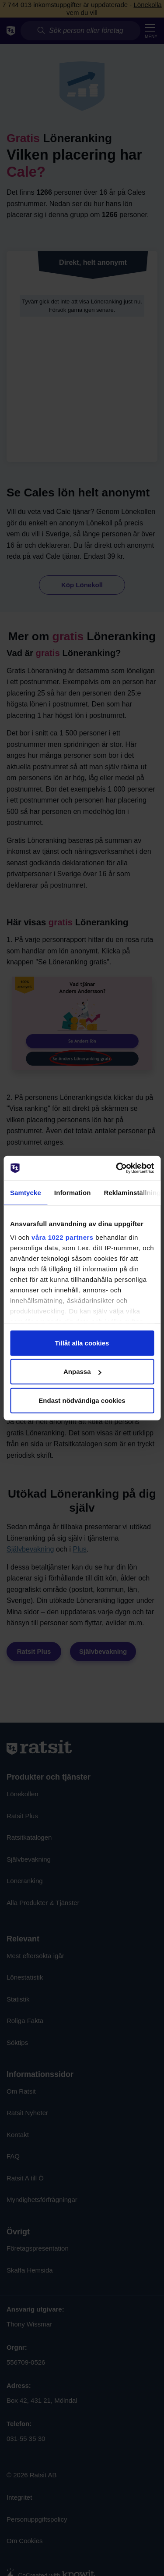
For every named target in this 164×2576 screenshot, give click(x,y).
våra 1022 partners (62, 1237)
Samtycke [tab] (25, 1192)
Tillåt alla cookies (82, 1342)
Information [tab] (72, 1192)
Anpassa (82, 1371)
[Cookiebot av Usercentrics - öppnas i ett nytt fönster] (117, 1168)
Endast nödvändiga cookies (81, 1400)
